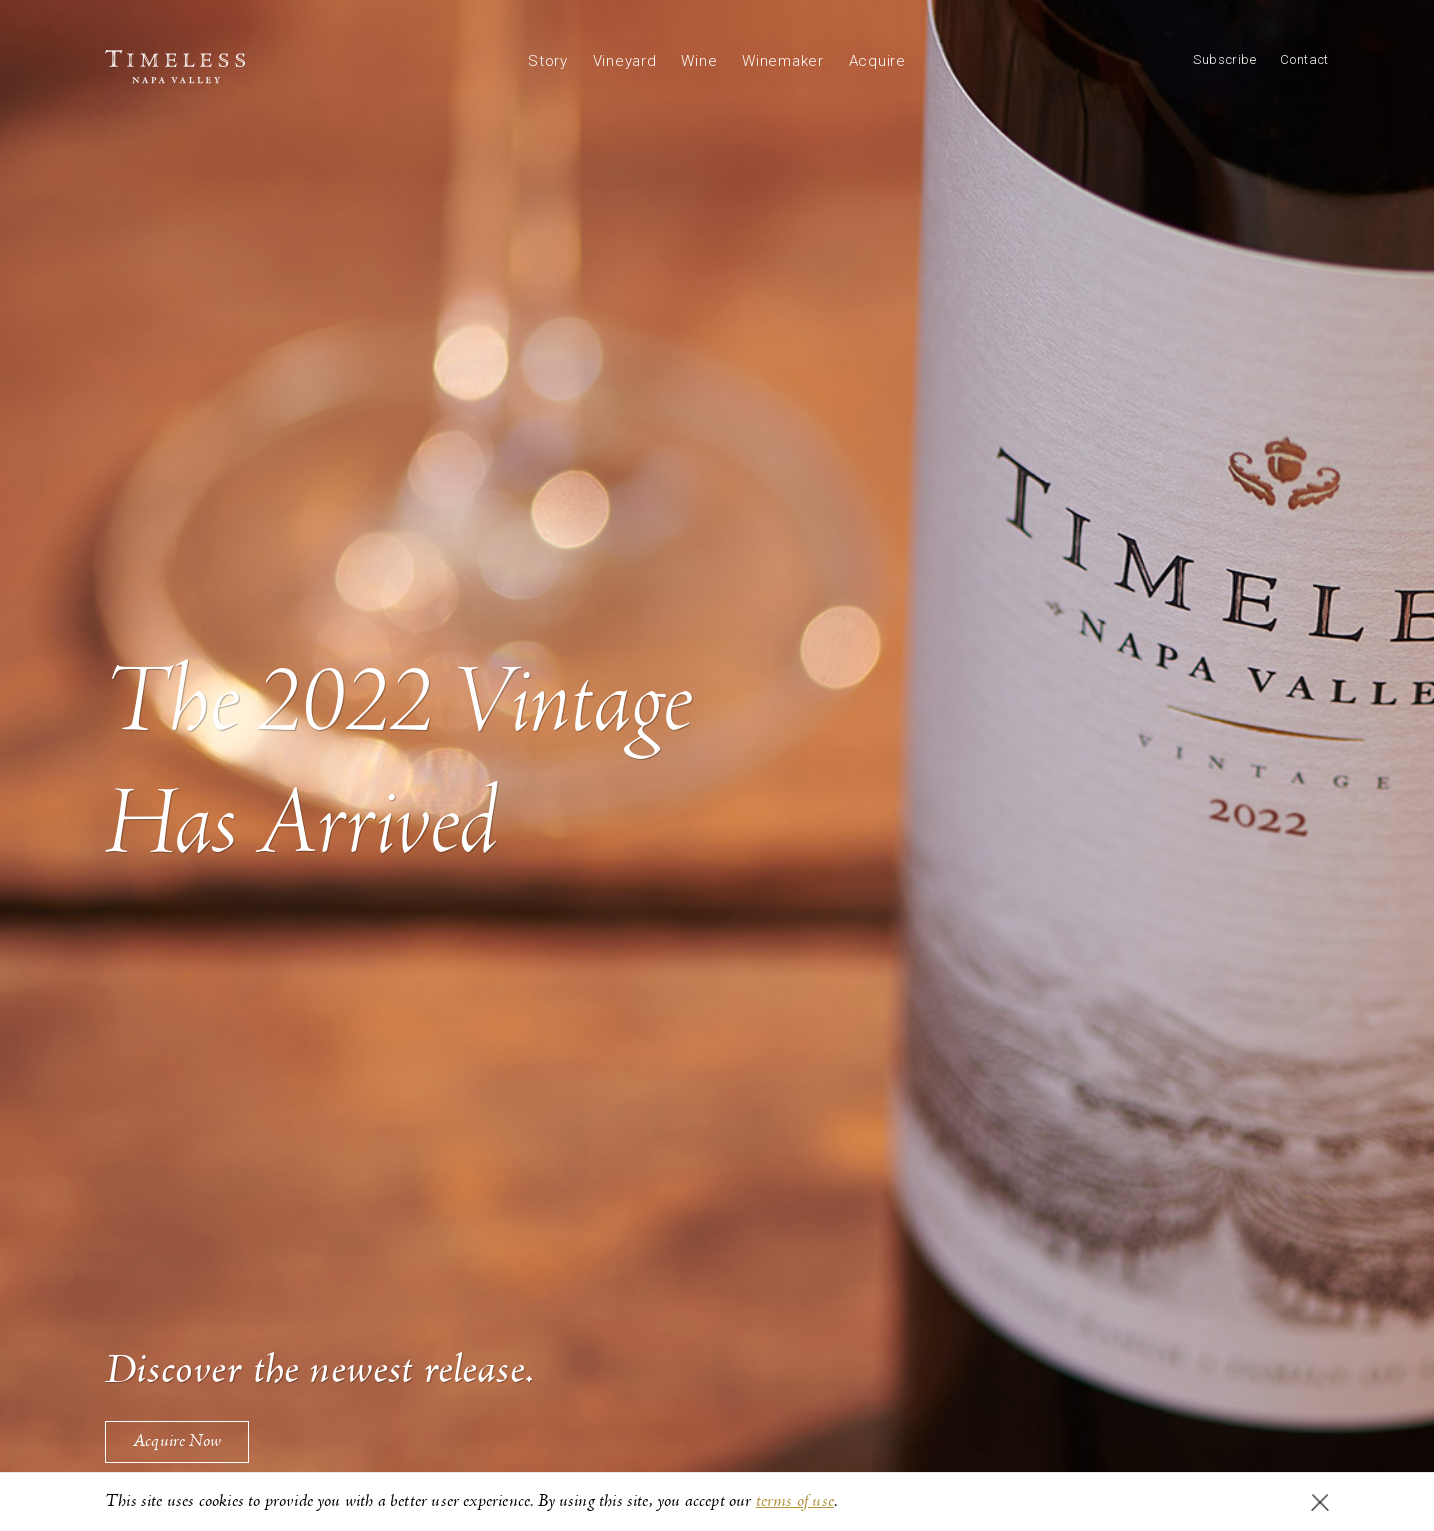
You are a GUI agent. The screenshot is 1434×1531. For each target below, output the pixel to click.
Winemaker (783, 61)
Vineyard (625, 61)
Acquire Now (177, 1441)
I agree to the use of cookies (1320, 1502)
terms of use (795, 1501)
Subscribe (1225, 59)
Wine (699, 61)
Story (548, 61)
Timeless (175, 67)
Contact (1304, 59)
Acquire (877, 61)
